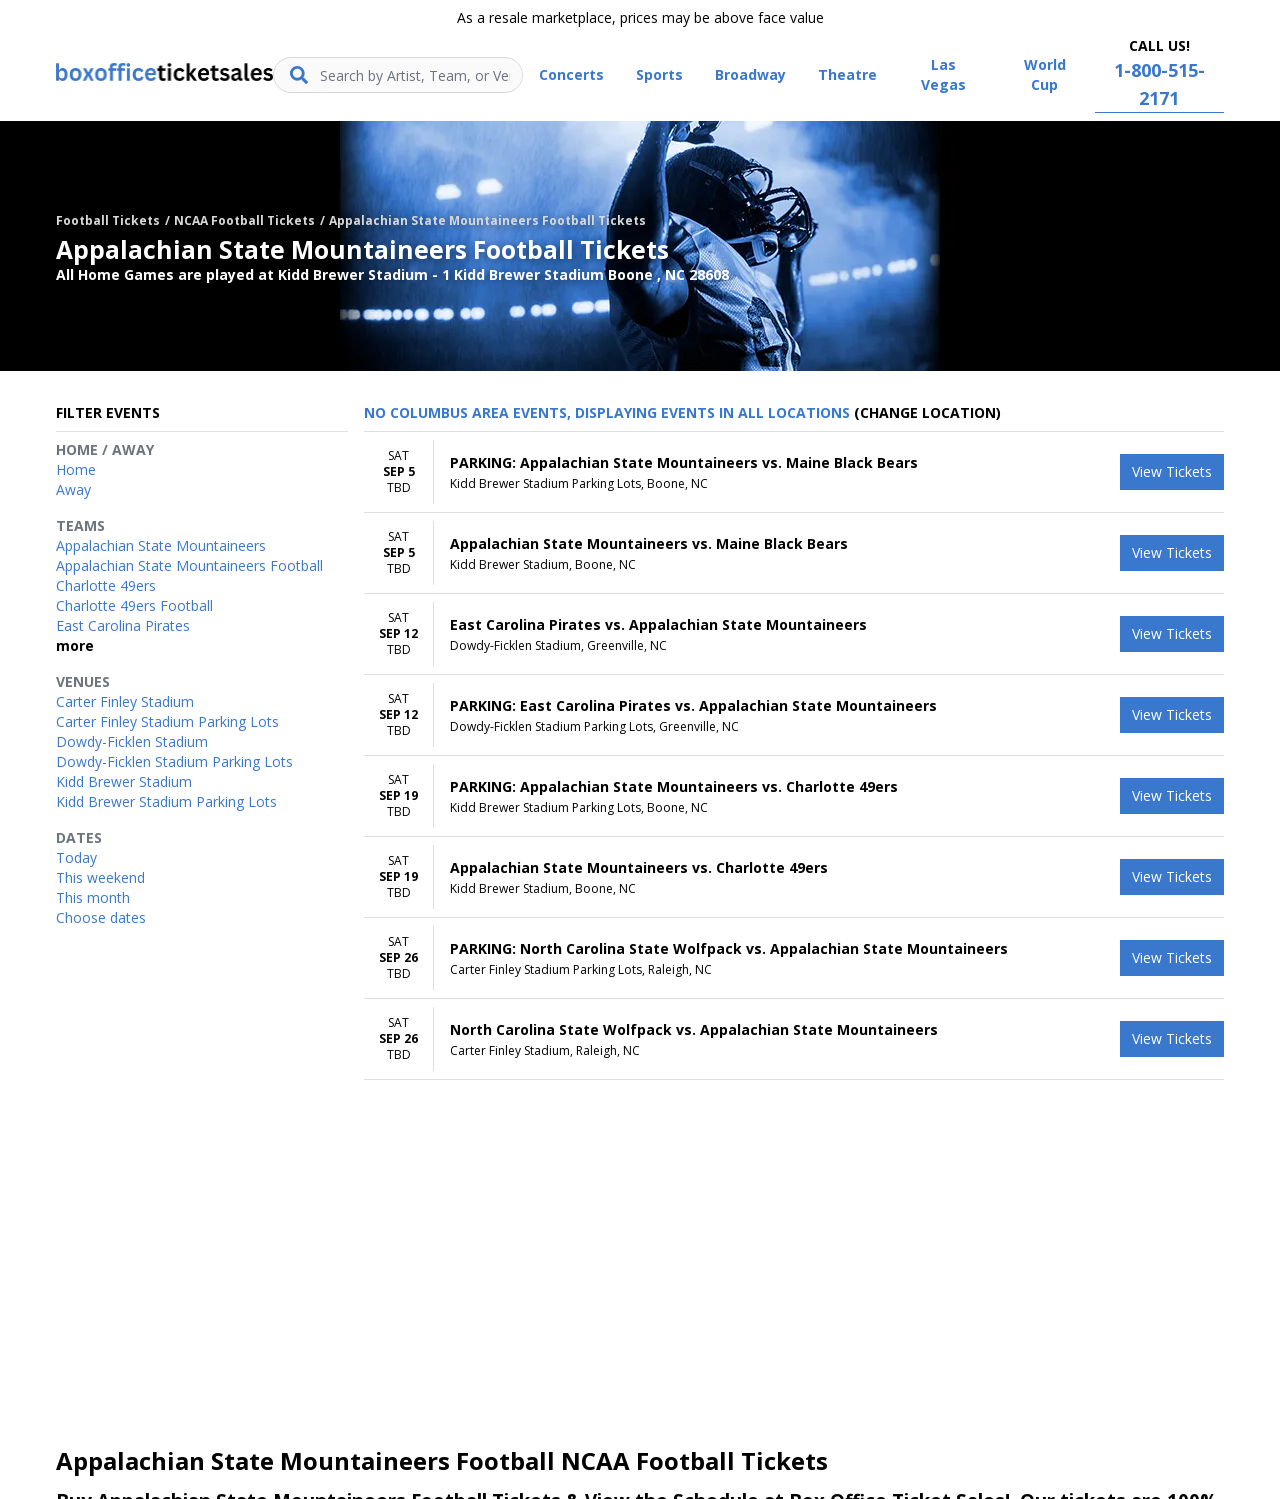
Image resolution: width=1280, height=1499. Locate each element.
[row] (794, 472)
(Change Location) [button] (927, 412)
